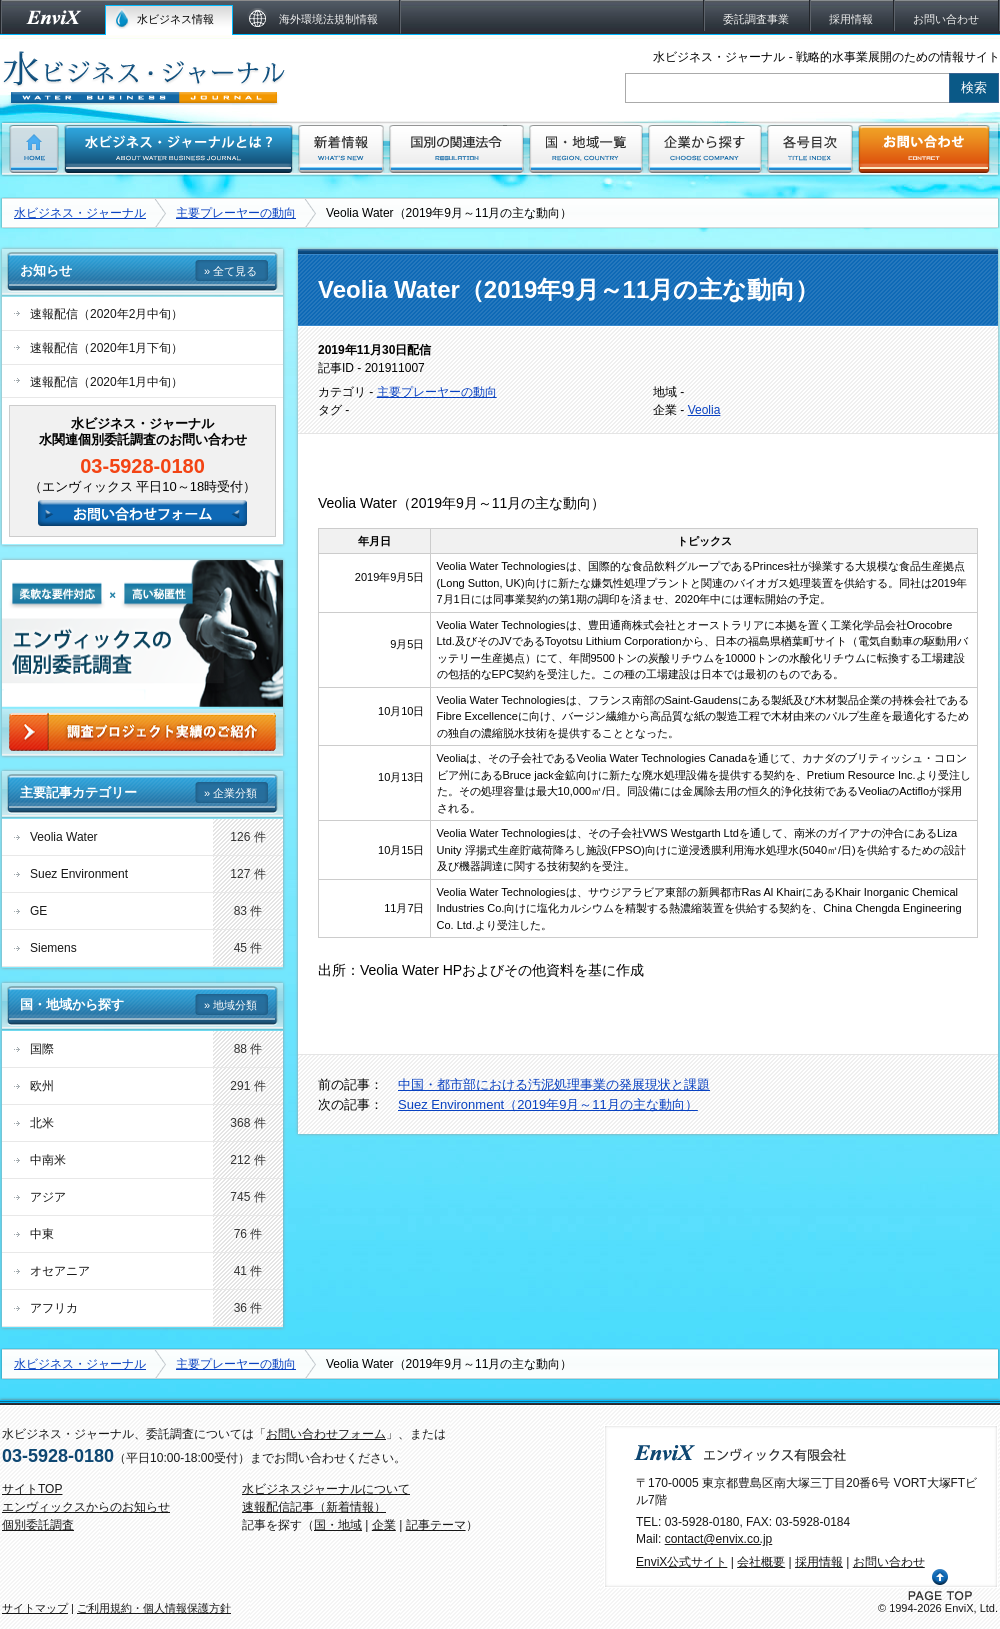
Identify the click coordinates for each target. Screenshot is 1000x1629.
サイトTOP (32, 1489)
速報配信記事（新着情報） (314, 1507)
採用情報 (819, 1562)
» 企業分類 (230, 793)
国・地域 (338, 1525)
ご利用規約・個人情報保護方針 (154, 1608)
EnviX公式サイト (681, 1562)
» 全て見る (230, 271)
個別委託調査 (38, 1525)
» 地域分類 (230, 1005)
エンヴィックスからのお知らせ (86, 1507)
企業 (384, 1525)
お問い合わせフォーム (326, 1434)
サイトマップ (35, 1608)
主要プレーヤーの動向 (236, 213)
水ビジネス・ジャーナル (80, 213)
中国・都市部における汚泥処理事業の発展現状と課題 (554, 1084)
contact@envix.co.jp (719, 1539)
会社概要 (761, 1562)
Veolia (704, 410)
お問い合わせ (889, 1562)
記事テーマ (436, 1525)
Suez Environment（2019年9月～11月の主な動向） (548, 1104)
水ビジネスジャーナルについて (326, 1489)
